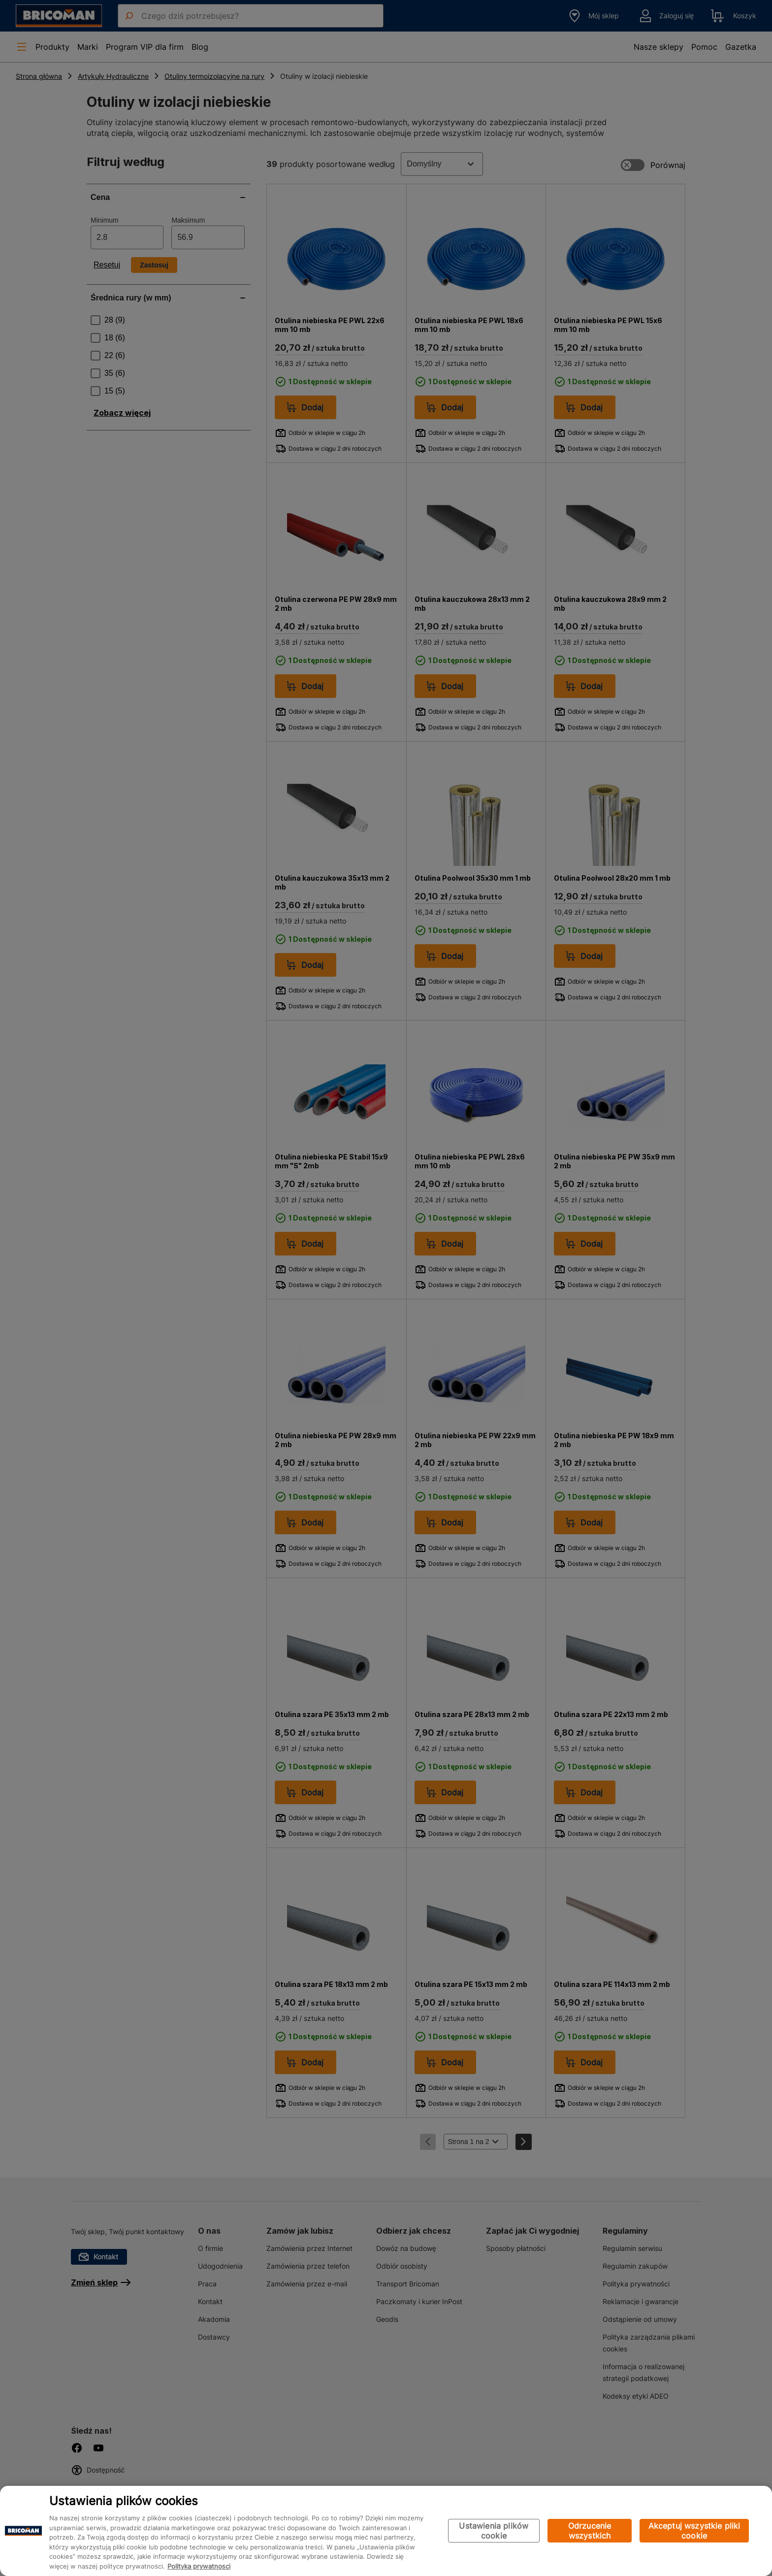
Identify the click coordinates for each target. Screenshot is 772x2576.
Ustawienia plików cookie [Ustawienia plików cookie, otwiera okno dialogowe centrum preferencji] (493, 2531)
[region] (386, 2531)
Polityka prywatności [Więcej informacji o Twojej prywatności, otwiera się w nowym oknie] (198, 2566)
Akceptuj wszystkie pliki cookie (694, 2531)
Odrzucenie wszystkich (589, 2531)
